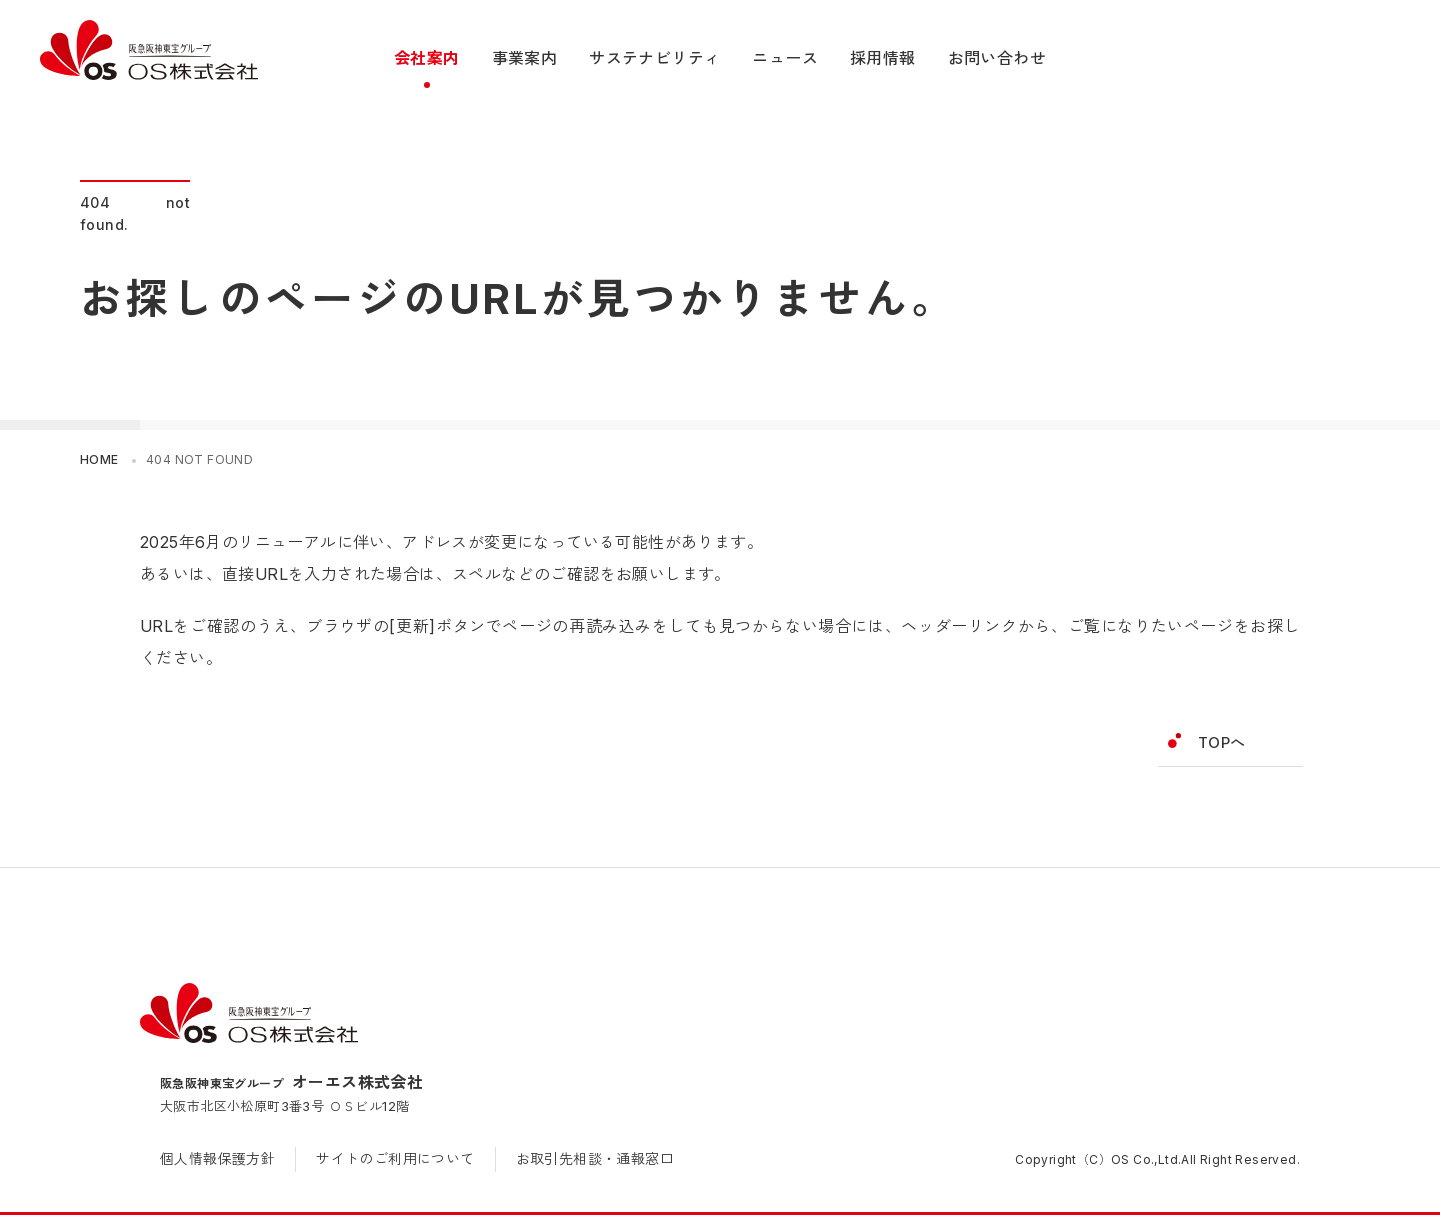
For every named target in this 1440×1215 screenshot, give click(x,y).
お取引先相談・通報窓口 (595, 1158)
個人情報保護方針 (217, 1158)
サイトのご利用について (395, 1158)
